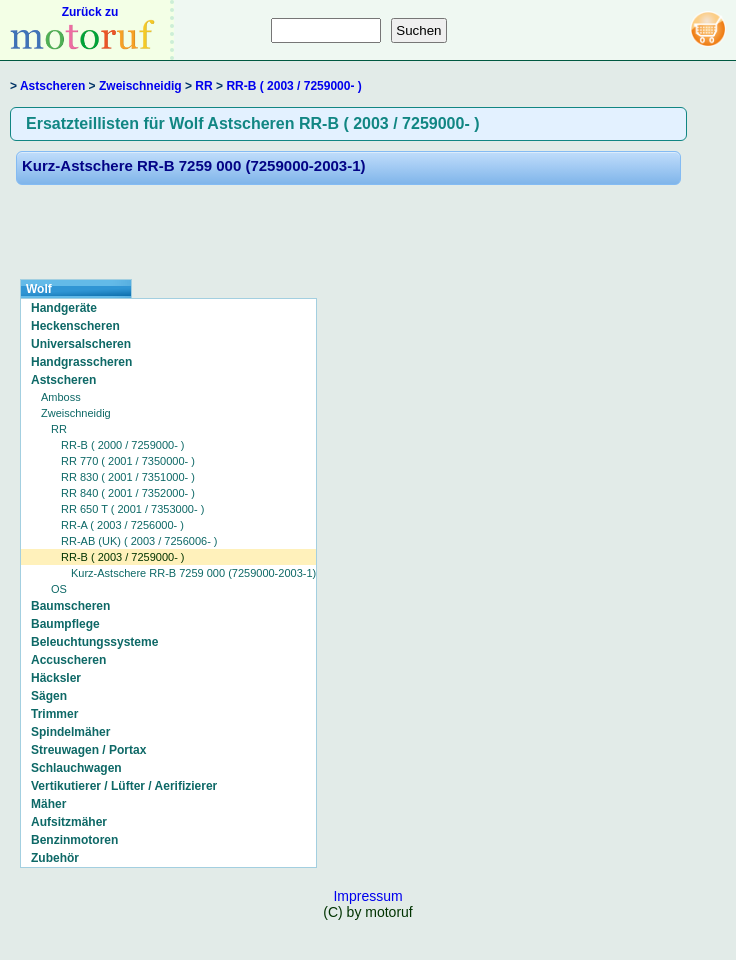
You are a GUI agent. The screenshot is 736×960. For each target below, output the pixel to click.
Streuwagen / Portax (88, 750)
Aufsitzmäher (69, 822)
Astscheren (52, 86)
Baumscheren (70, 606)
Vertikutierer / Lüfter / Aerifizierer (124, 786)
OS (59, 589)
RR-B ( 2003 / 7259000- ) (293, 86)
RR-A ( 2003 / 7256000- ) (122, 525)
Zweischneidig (140, 86)
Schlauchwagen (76, 768)
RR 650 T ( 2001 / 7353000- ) (132, 509)
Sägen (49, 696)
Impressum (367, 896)
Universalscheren (81, 344)
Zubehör (55, 858)
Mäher (48, 804)
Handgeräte (64, 308)
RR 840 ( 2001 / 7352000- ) (128, 493)
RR (203, 86)
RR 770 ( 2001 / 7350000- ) (128, 461)
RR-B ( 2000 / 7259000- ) (123, 445)
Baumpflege (65, 624)
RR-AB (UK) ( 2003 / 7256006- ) (139, 541)
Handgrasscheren (81, 362)
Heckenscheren (75, 326)
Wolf (39, 289)
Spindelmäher (70, 732)
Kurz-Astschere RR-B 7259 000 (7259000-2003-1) (194, 165)
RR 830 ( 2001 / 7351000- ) (128, 477)
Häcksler (56, 678)
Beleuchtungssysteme (94, 642)
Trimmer (54, 714)
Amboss (61, 397)
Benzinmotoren (74, 840)
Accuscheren (68, 660)
